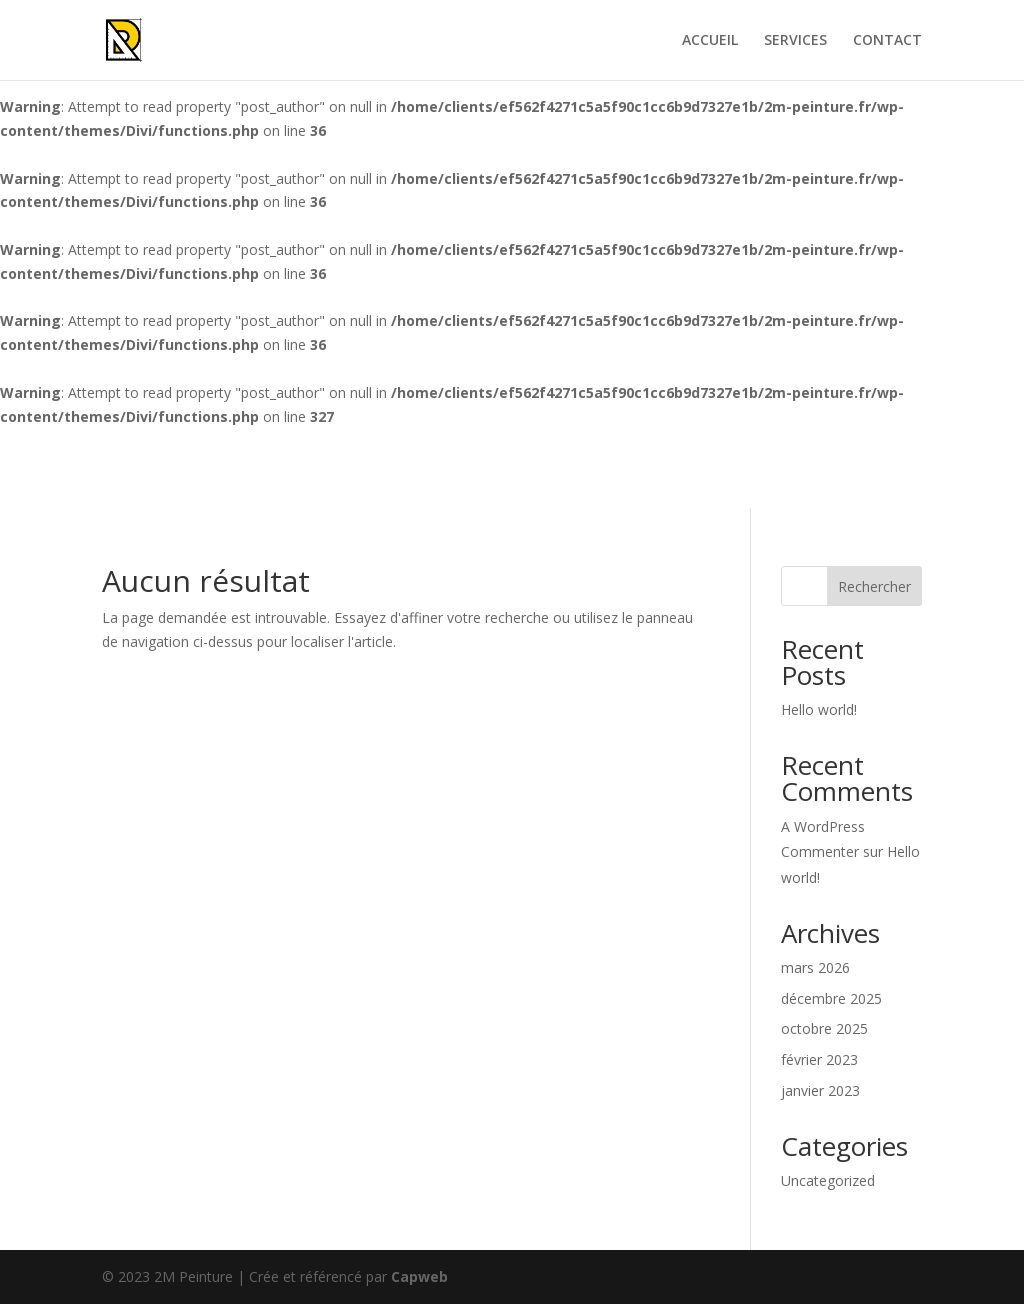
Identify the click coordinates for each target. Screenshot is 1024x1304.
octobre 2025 (824, 1028)
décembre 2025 (831, 998)
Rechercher (874, 586)
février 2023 (819, 1059)
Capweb (419, 1276)
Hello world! (819, 709)
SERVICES (795, 41)
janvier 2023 (820, 1090)
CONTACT (887, 41)
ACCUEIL (710, 41)
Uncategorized (828, 1180)
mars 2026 (815, 967)
